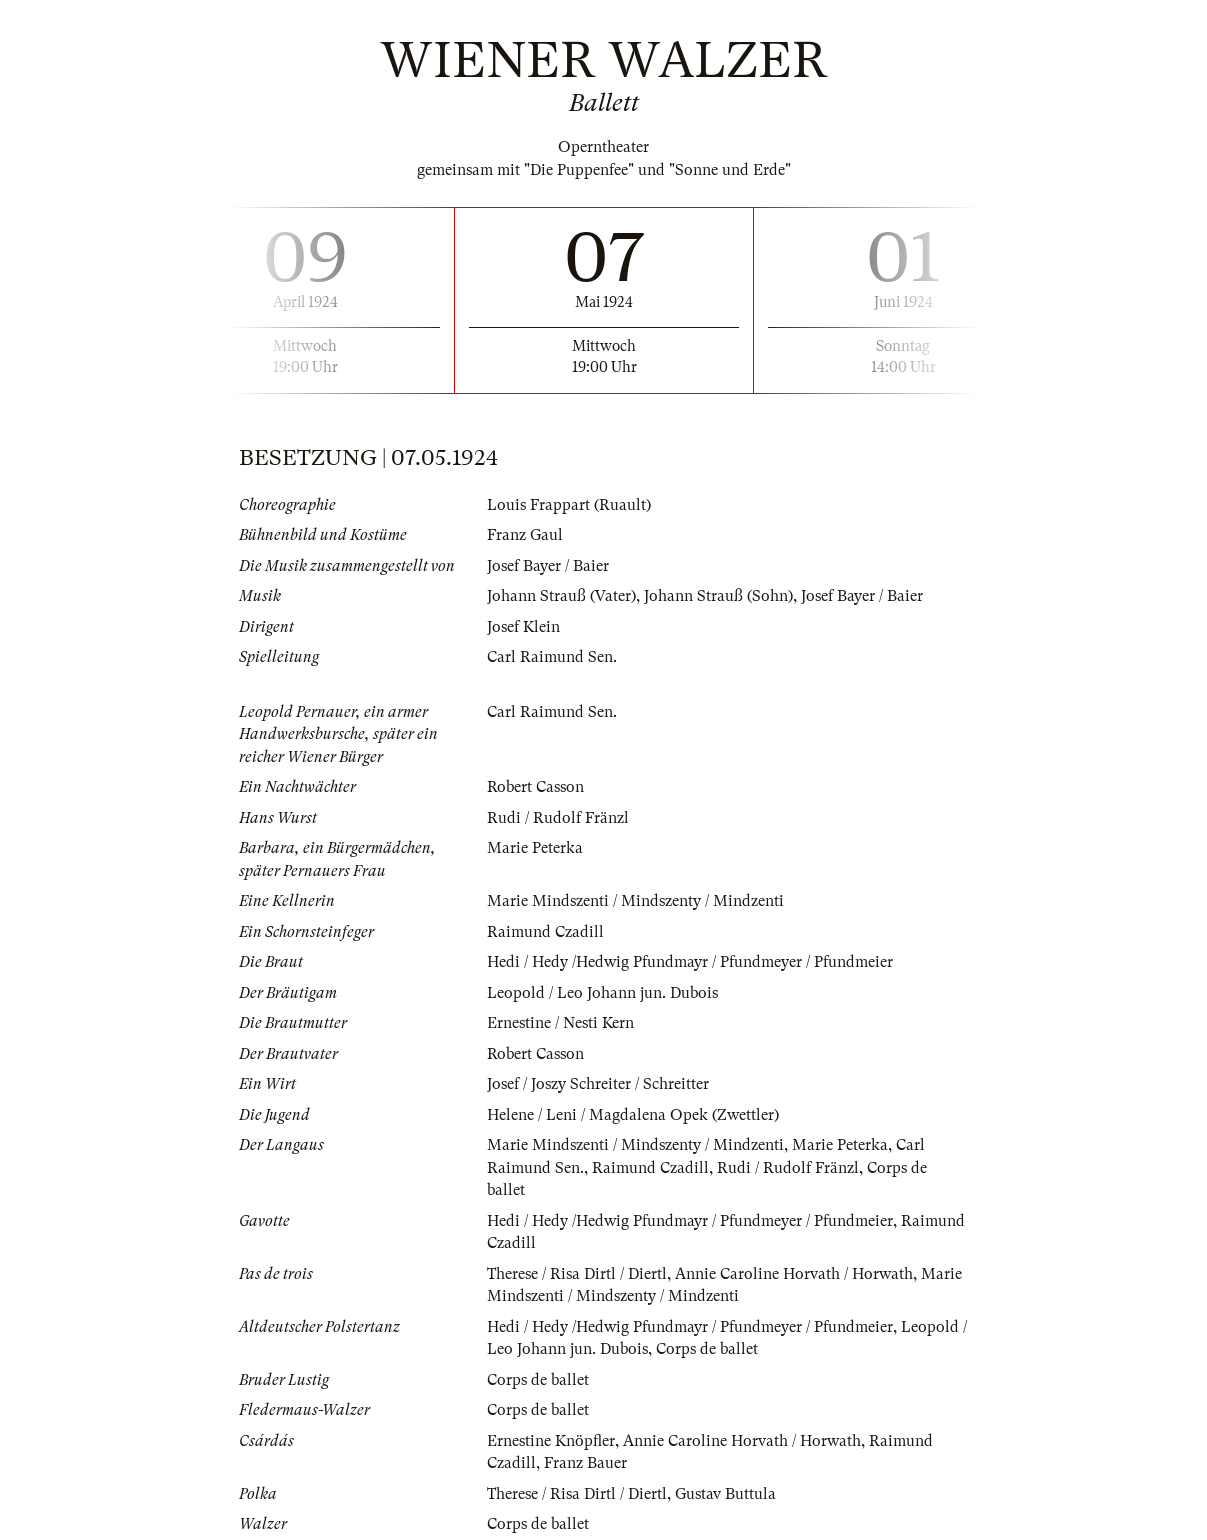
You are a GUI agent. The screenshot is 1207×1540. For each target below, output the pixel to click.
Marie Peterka (535, 848)
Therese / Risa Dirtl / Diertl (577, 1274)
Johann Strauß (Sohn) (718, 596)
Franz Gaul (525, 535)
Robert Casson (535, 787)
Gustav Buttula (725, 1494)
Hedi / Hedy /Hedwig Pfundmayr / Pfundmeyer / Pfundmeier (690, 962)
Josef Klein (523, 627)
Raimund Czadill (545, 932)
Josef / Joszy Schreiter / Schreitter (598, 1084)
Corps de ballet (707, 1349)
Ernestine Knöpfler (551, 1441)
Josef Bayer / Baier (548, 566)
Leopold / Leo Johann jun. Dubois (602, 993)
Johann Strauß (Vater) (561, 596)
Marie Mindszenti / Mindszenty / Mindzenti (635, 901)
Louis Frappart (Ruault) (569, 505)
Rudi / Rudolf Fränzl (558, 818)
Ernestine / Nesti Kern (560, 1023)
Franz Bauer (585, 1463)
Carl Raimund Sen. (552, 657)
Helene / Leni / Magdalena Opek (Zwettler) (633, 1115)
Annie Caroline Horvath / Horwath (794, 1274)
